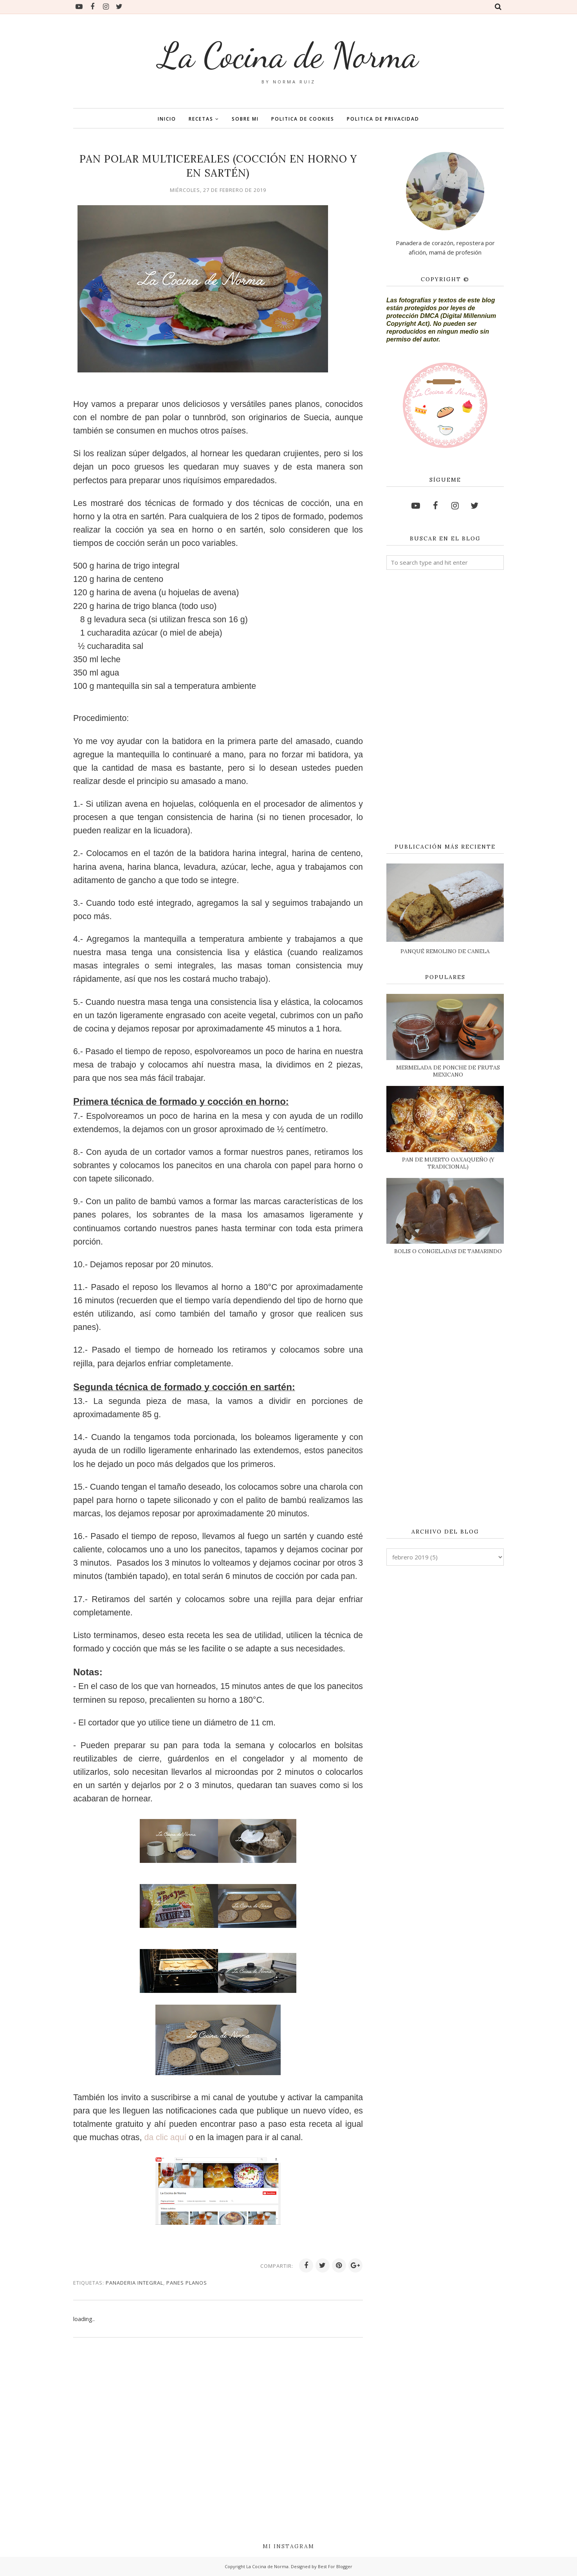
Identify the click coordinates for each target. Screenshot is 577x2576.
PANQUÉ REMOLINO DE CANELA (445, 951)
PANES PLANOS (186, 2282)
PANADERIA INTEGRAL (134, 2282)
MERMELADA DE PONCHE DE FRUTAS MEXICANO (448, 1071)
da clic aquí (165, 2137)
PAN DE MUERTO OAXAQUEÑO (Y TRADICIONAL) (448, 1163)
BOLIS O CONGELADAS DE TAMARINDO (448, 1251)
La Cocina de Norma (288, 55)
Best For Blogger (335, 2566)
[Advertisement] (445, 706)
